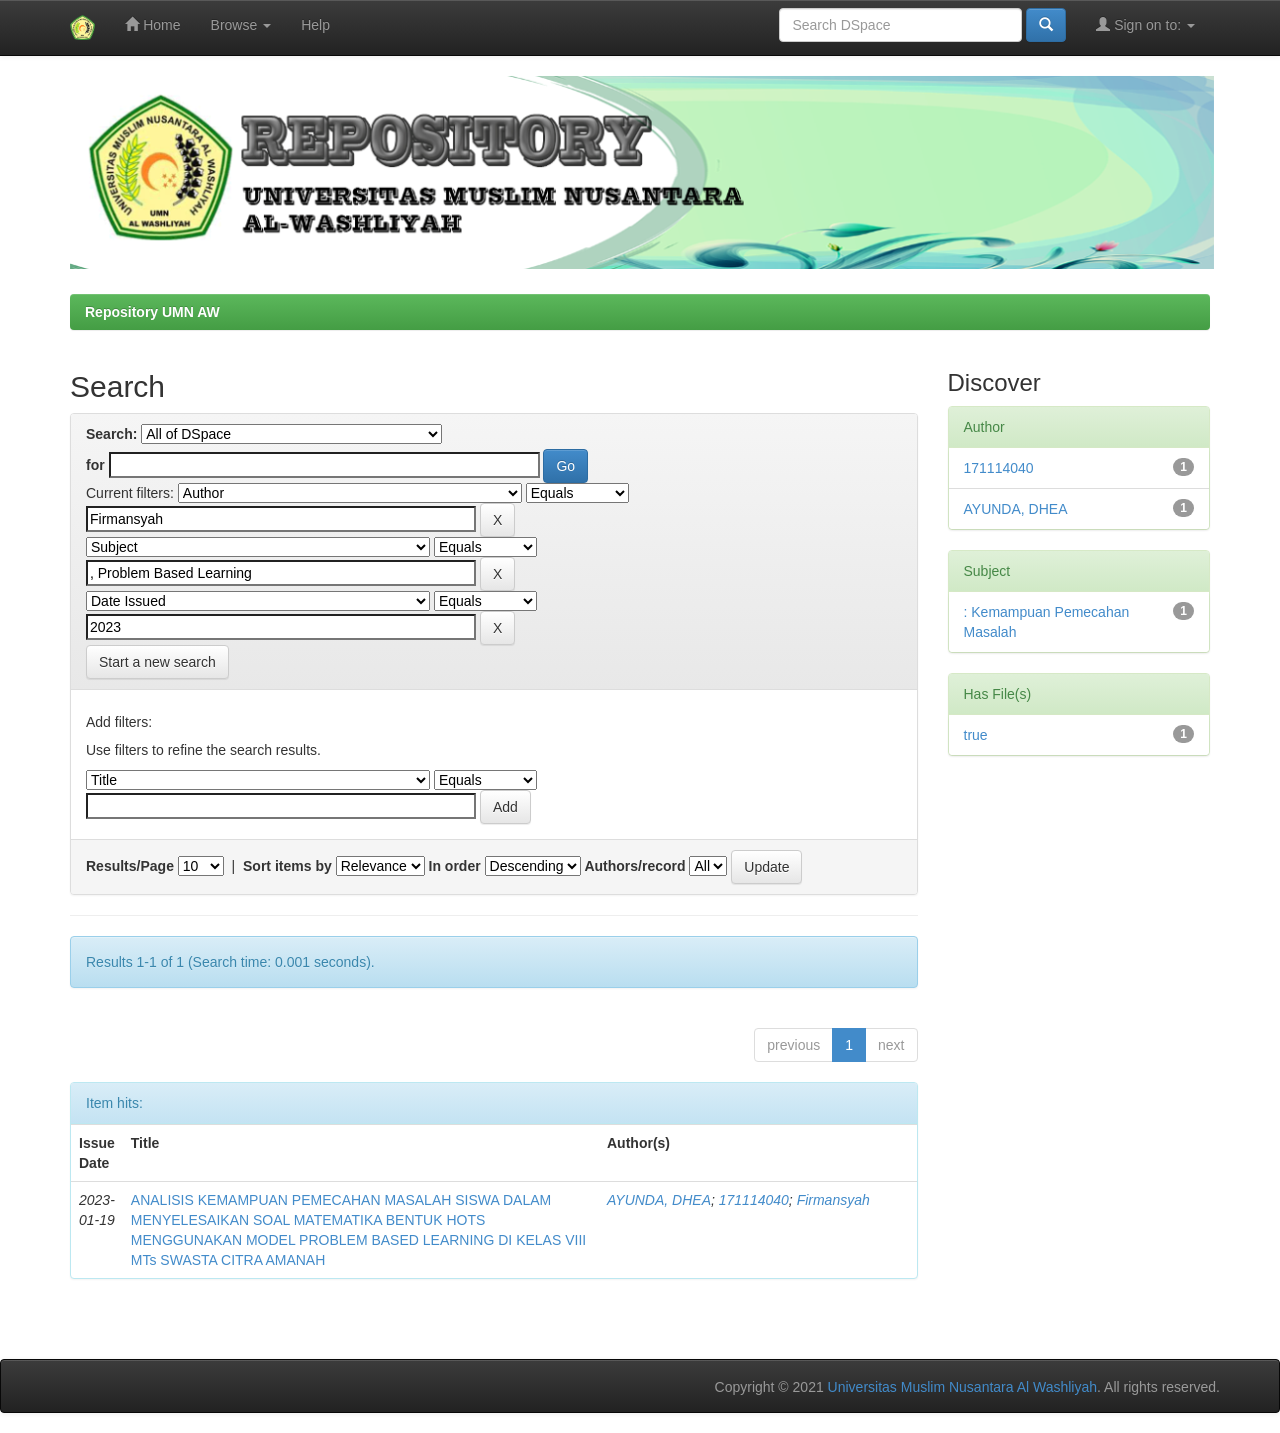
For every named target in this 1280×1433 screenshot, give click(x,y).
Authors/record (634, 866)
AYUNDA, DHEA (659, 1200)
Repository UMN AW (152, 312)
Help (315, 25)
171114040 (754, 1200)
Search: (111, 434)
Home (152, 24)
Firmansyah (833, 1200)
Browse (241, 25)
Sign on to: (1145, 24)
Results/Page (130, 866)
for (95, 465)
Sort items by (287, 866)
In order (455, 866)
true (976, 735)
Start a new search (157, 662)
